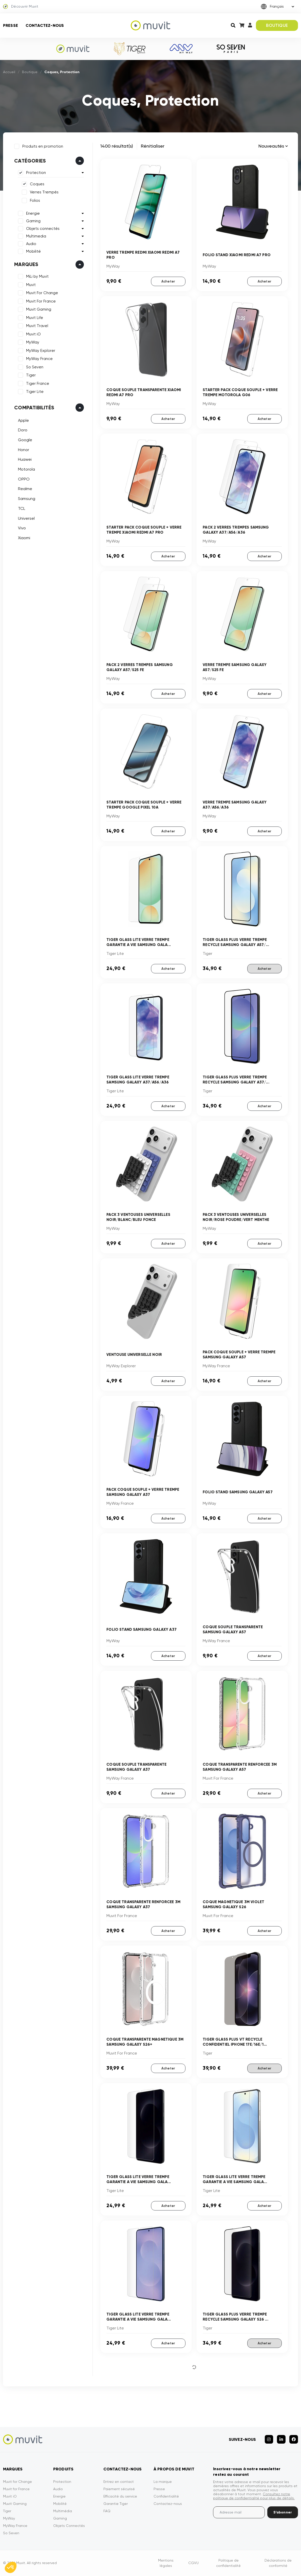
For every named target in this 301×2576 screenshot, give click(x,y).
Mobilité (32, 250)
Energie (32, 212)
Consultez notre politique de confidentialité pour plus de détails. (254, 2496)
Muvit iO (32, 333)
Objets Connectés (69, 2526)
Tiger (30, 374)
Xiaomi (23, 536)
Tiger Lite (34, 390)
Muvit (30, 283)
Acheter (168, 281)
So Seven (33, 366)
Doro (21, 429)
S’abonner (282, 2512)
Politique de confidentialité (228, 2563)
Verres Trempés (43, 191)
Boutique (29, 72)
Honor (22, 448)
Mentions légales (166, 2563)
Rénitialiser (152, 146)
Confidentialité (166, 2496)
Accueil (9, 72)
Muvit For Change (41, 292)
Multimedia (35, 235)
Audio (30, 242)
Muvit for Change (17, 2482)
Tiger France (36, 382)
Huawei (24, 458)
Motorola (25, 468)
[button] (11, 2567)
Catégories (29, 160)
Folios (34, 199)
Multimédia (62, 2511)
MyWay (31, 341)
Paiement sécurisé (119, 2489)
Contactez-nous (45, 25)
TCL (20, 507)
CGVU (193, 2563)
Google (24, 438)
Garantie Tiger (115, 2504)
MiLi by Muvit (36, 275)
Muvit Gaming (37, 308)
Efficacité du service (120, 2496)
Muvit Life (33, 316)
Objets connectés (42, 227)
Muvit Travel (36, 325)
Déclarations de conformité (278, 2563)
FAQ (106, 2511)
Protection (35, 171)
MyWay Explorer (39, 349)
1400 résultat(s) (116, 146)
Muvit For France (40, 300)
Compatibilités (33, 407)
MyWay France (38, 357)
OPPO (23, 478)
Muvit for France (16, 2489)
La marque (163, 2482)
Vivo (21, 527)
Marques (25, 263)
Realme (24, 487)
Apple (22, 419)
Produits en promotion (41, 145)
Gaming (32, 220)
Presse (10, 25)
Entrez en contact (118, 2482)
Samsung (25, 497)
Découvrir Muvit (20, 6)
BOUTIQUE (277, 25)
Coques (36, 183)
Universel (25, 517)
